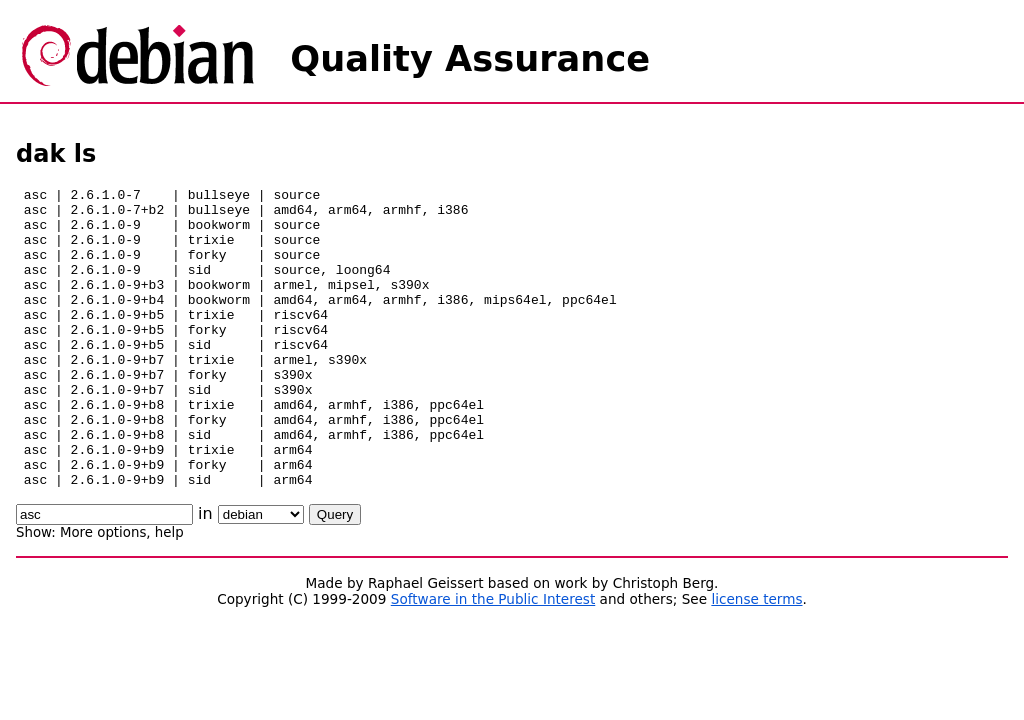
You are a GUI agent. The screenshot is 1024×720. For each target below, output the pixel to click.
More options (103, 592)
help (169, 592)
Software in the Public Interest (493, 659)
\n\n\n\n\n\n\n (261, 574)
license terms (756, 659)
